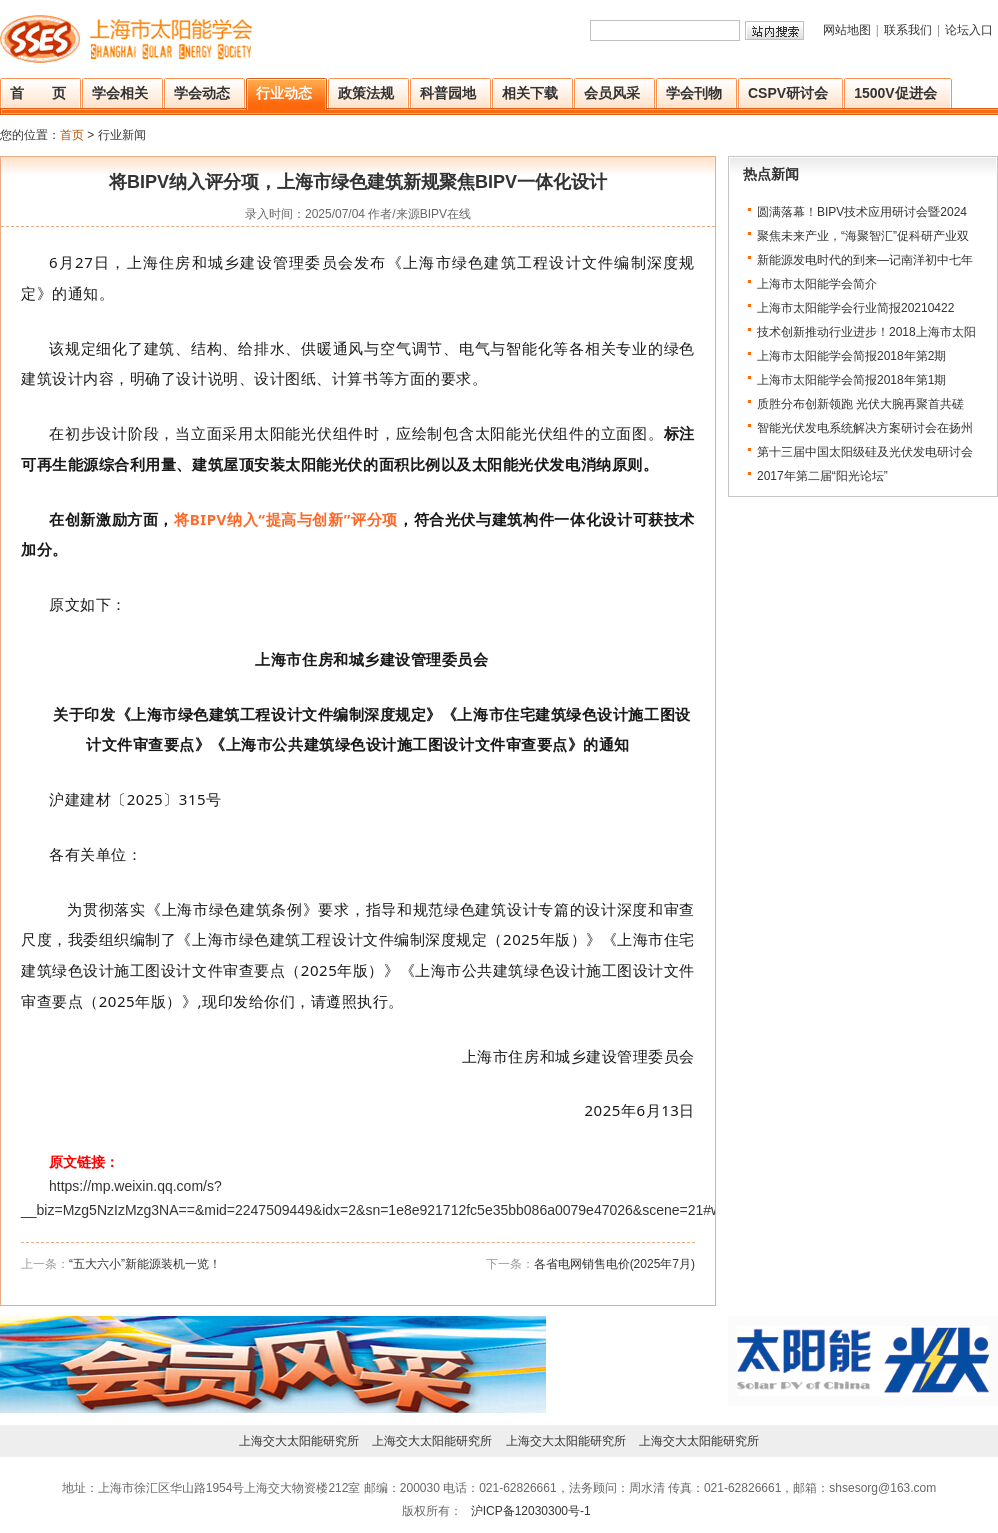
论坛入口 (969, 30)
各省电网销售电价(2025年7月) (614, 1264)
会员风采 (612, 93)
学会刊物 (694, 93)
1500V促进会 (895, 93)
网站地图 (847, 30)
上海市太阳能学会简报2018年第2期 (851, 356)
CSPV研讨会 (788, 93)
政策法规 (366, 93)
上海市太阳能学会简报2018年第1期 (851, 380)
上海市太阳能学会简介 (817, 284)
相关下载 (530, 93)
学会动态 (202, 93)
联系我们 (908, 30)
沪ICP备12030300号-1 (528, 1511)
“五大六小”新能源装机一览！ (145, 1264)
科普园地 (448, 93)
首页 (72, 135)
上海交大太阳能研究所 (299, 1441)
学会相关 (120, 93)
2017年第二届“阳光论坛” (822, 476)
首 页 (38, 93)
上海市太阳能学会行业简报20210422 (855, 308)
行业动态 (284, 93)
